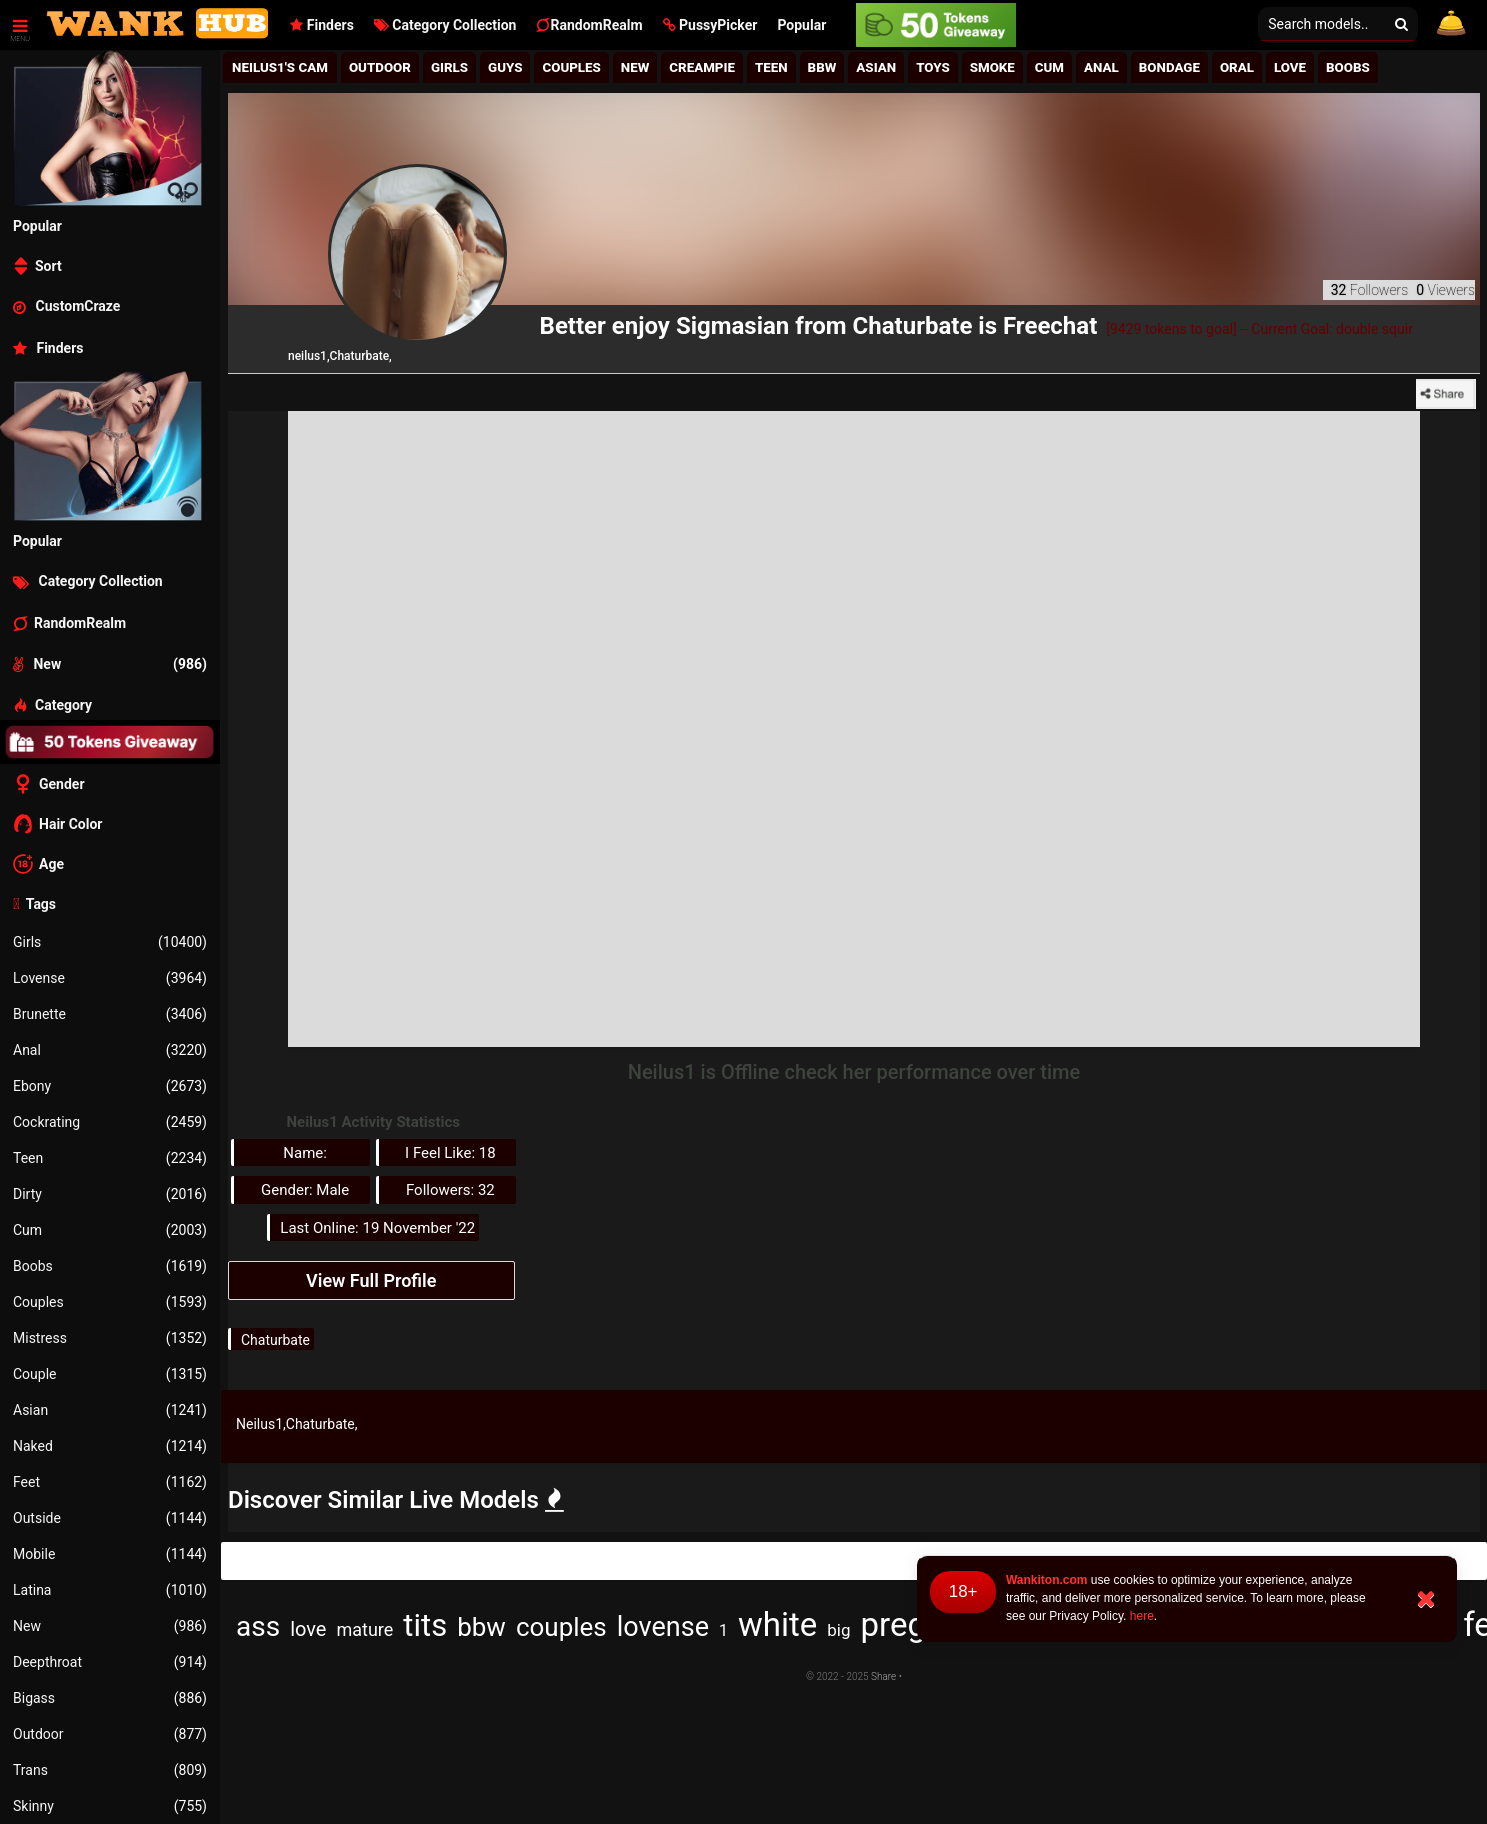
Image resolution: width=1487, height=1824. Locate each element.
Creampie (702, 67)
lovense (663, 1627)
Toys (933, 67)
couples (561, 1627)
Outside (110, 1518)
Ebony (110, 1086)
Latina (110, 1590)
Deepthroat (110, 1662)
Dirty (110, 1194)
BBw (822, 67)
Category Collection (445, 25)
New (110, 1626)
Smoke (992, 67)
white (777, 1624)
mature (364, 1629)
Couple (110, 1374)
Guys (505, 67)
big (838, 1630)
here (1142, 1616)
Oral (1237, 67)
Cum (110, 1230)
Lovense (110, 978)
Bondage (1169, 67)
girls (449, 67)
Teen (110, 1158)
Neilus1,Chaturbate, (297, 1424)
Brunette (110, 1014)
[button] (710, 25)
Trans (110, 1770)
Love (1290, 67)
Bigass (110, 1698)
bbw (481, 1627)
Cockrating (110, 1122)
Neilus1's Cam (280, 67)
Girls (110, 942)
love (308, 1629)
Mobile (110, 1554)
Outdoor (110, 1734)
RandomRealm (589, 25)
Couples (110, 1302)
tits (425, 1625)
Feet (110, 1482)
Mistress (110, 1338)
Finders (321, 25)
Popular (801, 25)
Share (883, 1676)
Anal (110, 1050)
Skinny (110, 1806)
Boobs (110, 1266)
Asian (110, 1410)
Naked (110, 1446)
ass (258, 1626)
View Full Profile (371, 1280)
